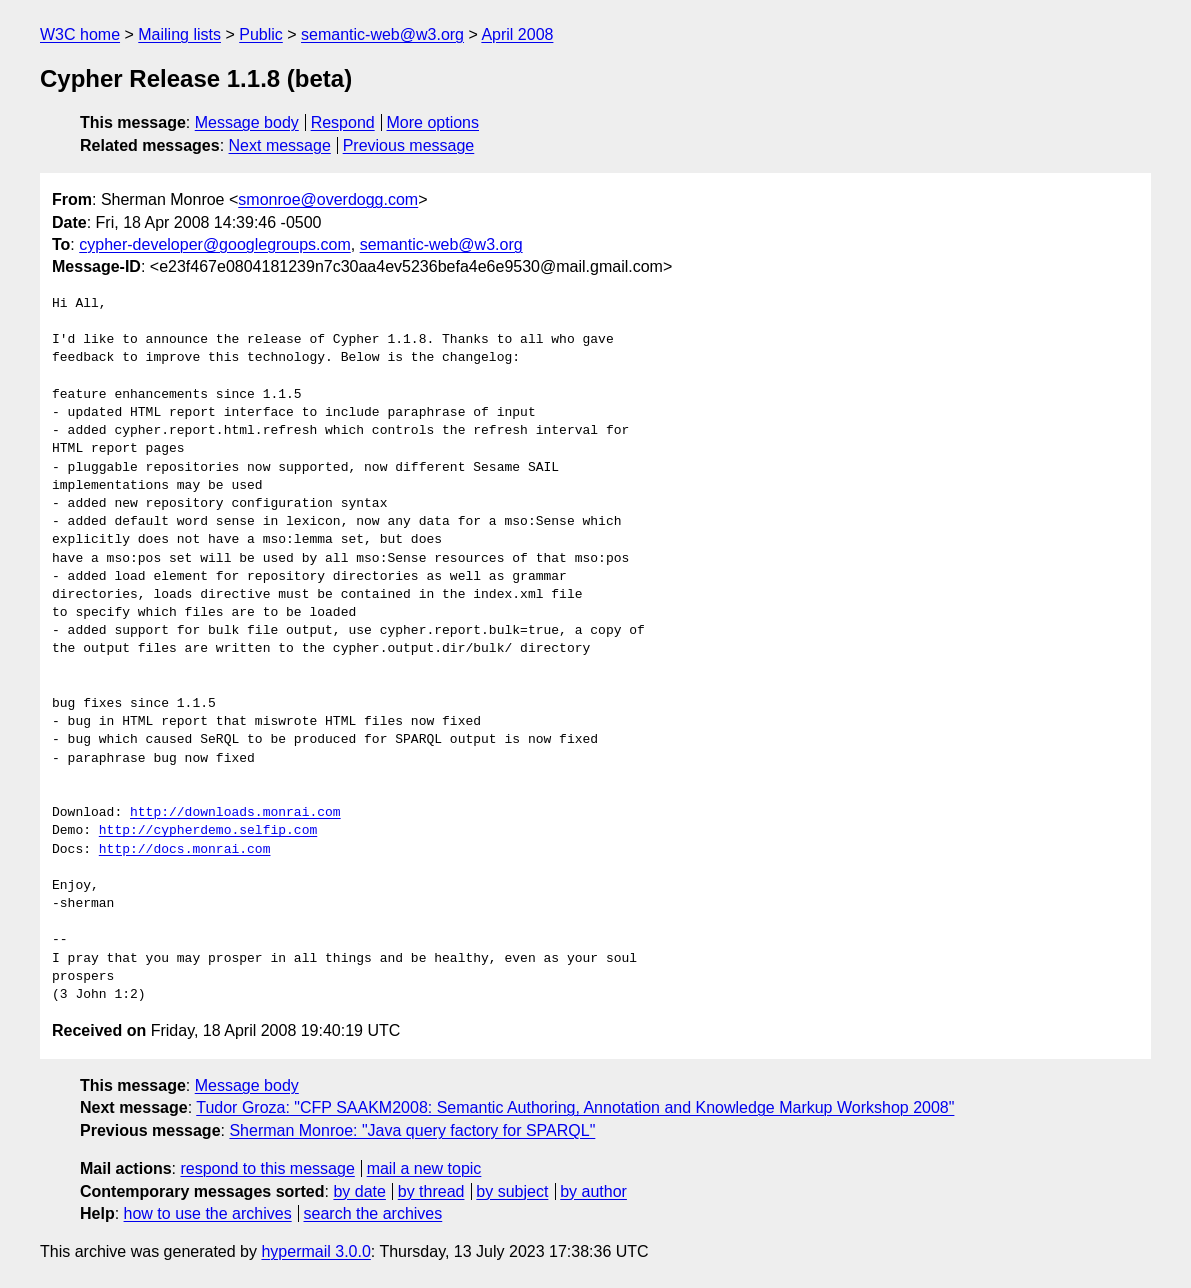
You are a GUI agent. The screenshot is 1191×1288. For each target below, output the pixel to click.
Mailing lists (179, 34)
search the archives (373, 1213)
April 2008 (517, 34)
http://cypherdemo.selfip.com (208, 831)
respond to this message (267, 1168)
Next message (280, 145)
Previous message (409, 145)
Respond (343, 122)
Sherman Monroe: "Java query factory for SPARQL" (412, 1130)
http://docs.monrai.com (185, 850)
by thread (431, 1191)
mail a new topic (424, 1168)
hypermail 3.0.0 (315, 1251)
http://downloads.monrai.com (235, 813)
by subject (512, 1191)
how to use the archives (208, 1213)
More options (433, 122)
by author (593, 1191)
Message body (247, 122)
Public (261, 34)
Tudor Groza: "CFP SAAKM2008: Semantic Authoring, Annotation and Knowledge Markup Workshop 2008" (575, 1107)
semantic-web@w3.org (382, 34)
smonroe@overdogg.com (328, 199)
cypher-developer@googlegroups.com (215, 244)
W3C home (80, 34)
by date (359, 1191)
